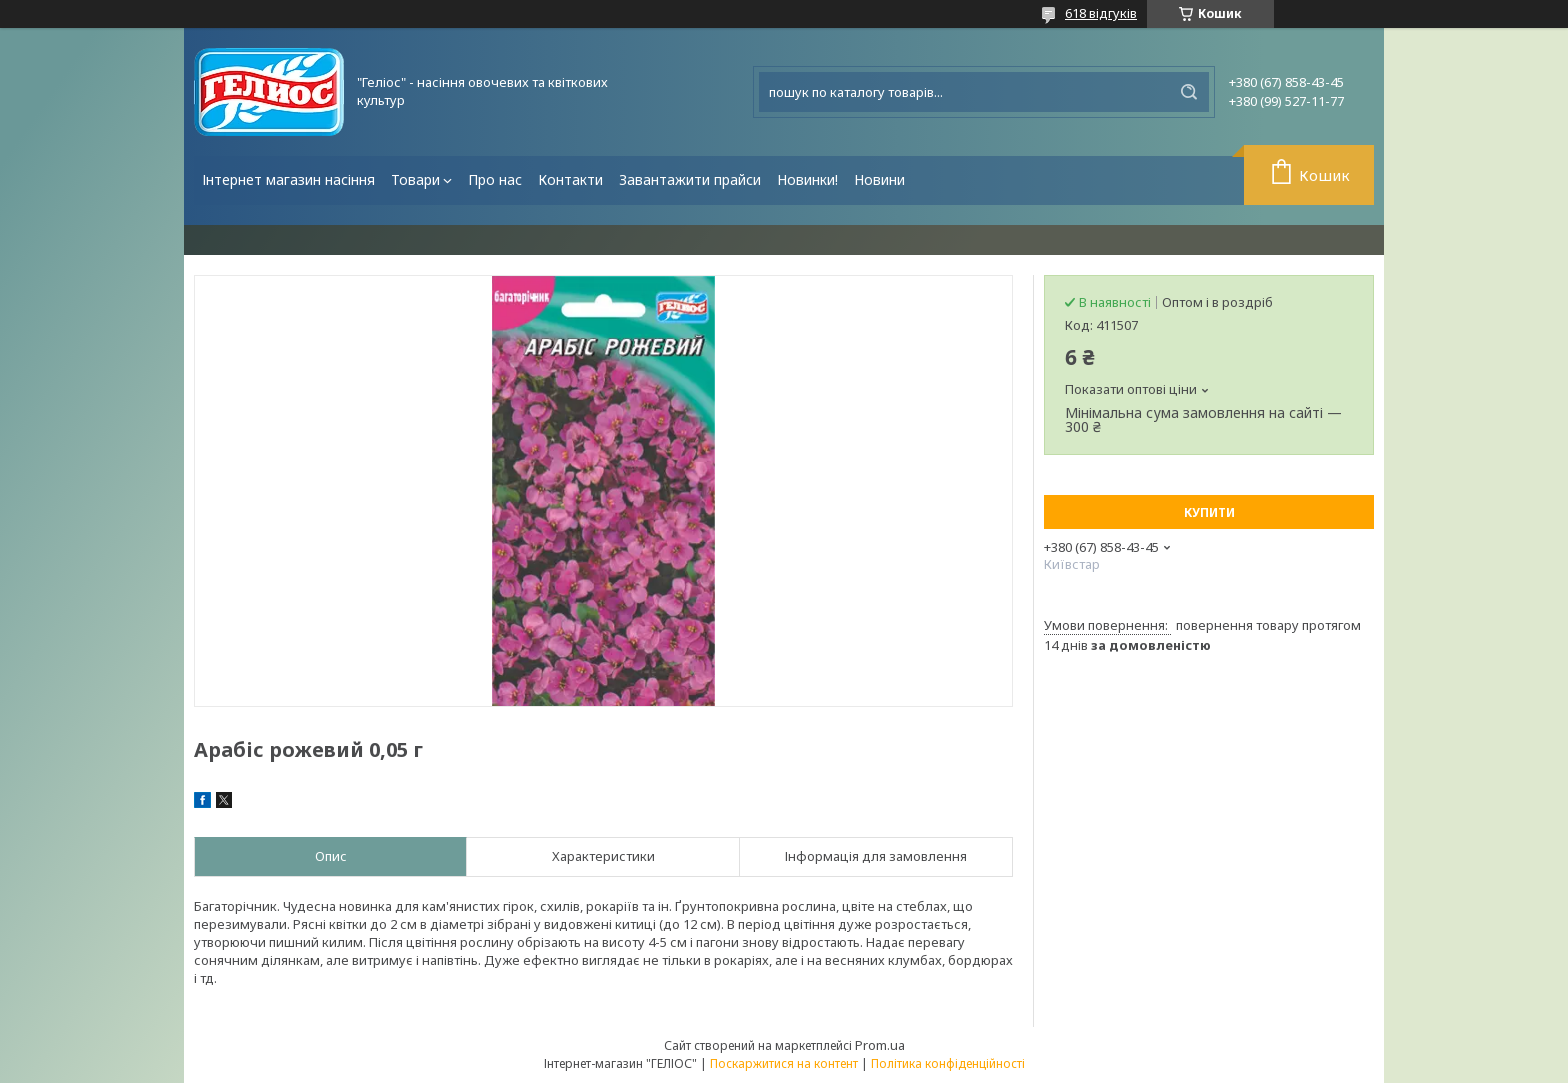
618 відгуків (1101, 13)
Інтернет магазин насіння (288, 179)
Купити (1209, 512)
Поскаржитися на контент (784, 1063)
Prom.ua (880, 1045)
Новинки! (807, 179)
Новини (879, 179)
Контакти (570, 179)
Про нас (495, 179)
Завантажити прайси (690, 179)
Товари (415, 179)
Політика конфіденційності (948, 1063)
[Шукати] (1189, 92)
